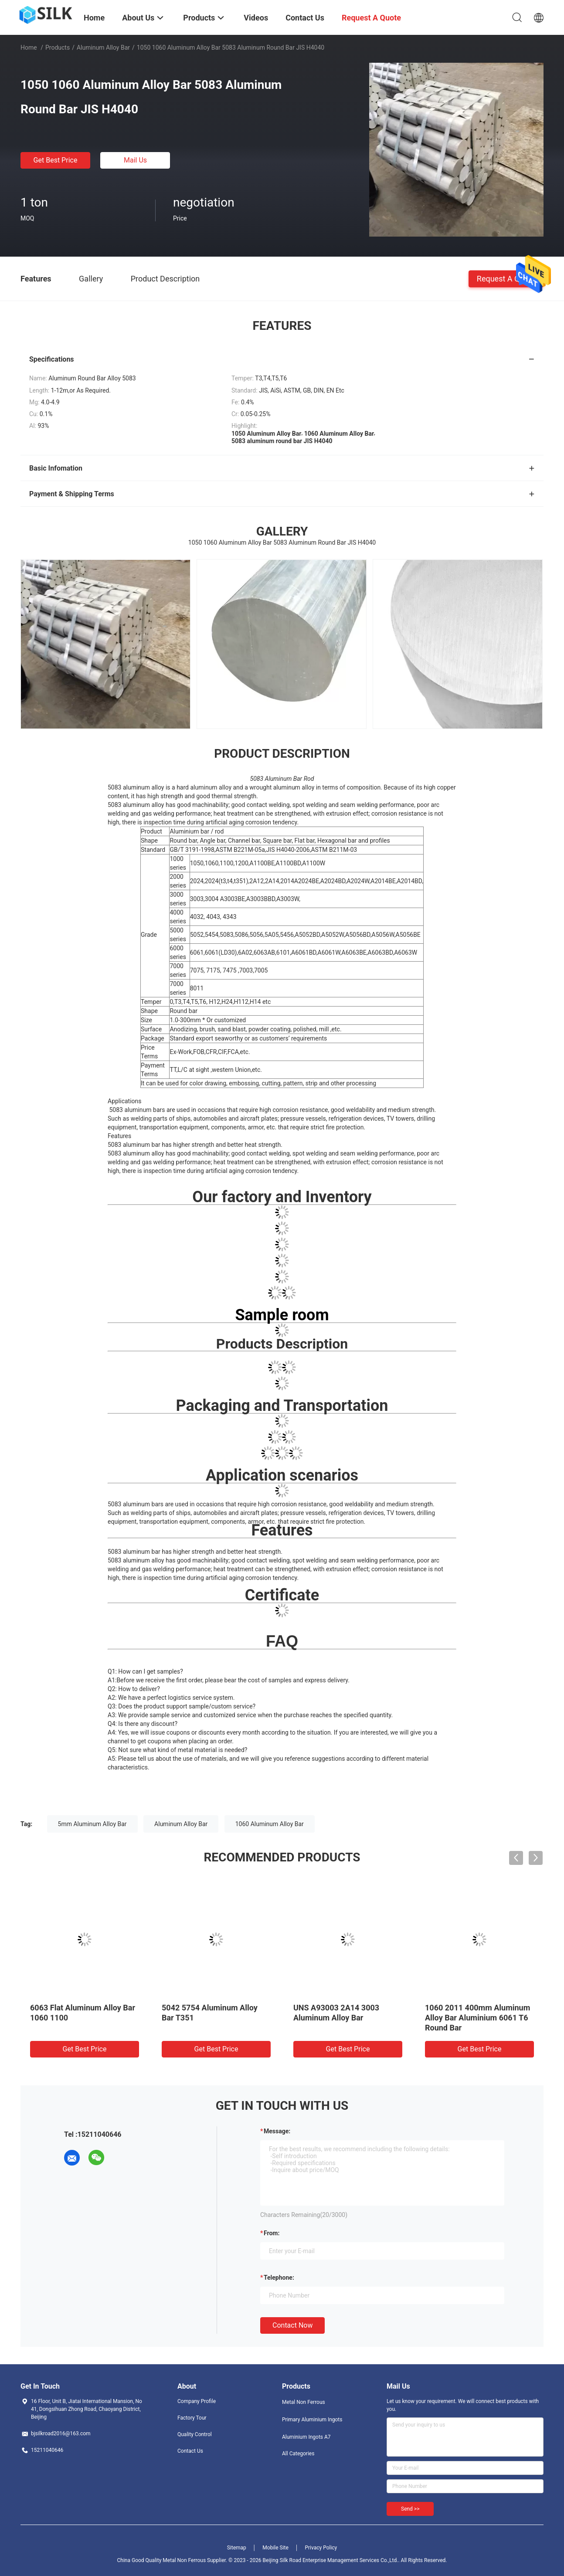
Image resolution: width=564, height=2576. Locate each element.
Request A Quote (506, 278)
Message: (277, 2131)
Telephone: (279, 2277)
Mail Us (135, 160)
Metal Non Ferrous (303, 2402)
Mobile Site (275, 2548)
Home (28, 47)
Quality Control (194, 2434)
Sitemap (236, 2548)
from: (271, 2233)
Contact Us (190, 2451)
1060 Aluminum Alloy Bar (269, 1823)
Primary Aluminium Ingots (312, 2420)
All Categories (298, 2454)
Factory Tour (192, 2418)
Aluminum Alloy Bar (103, 47)
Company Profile (196, 2401)
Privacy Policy (321, 2548)
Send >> (410, 2509)
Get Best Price (56, 160)
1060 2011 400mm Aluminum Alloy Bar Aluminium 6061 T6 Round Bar (477, 2017)
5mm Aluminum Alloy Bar (92, 1823)
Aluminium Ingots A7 (306, 2437)
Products (57, 47)
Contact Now (292, 2325)
